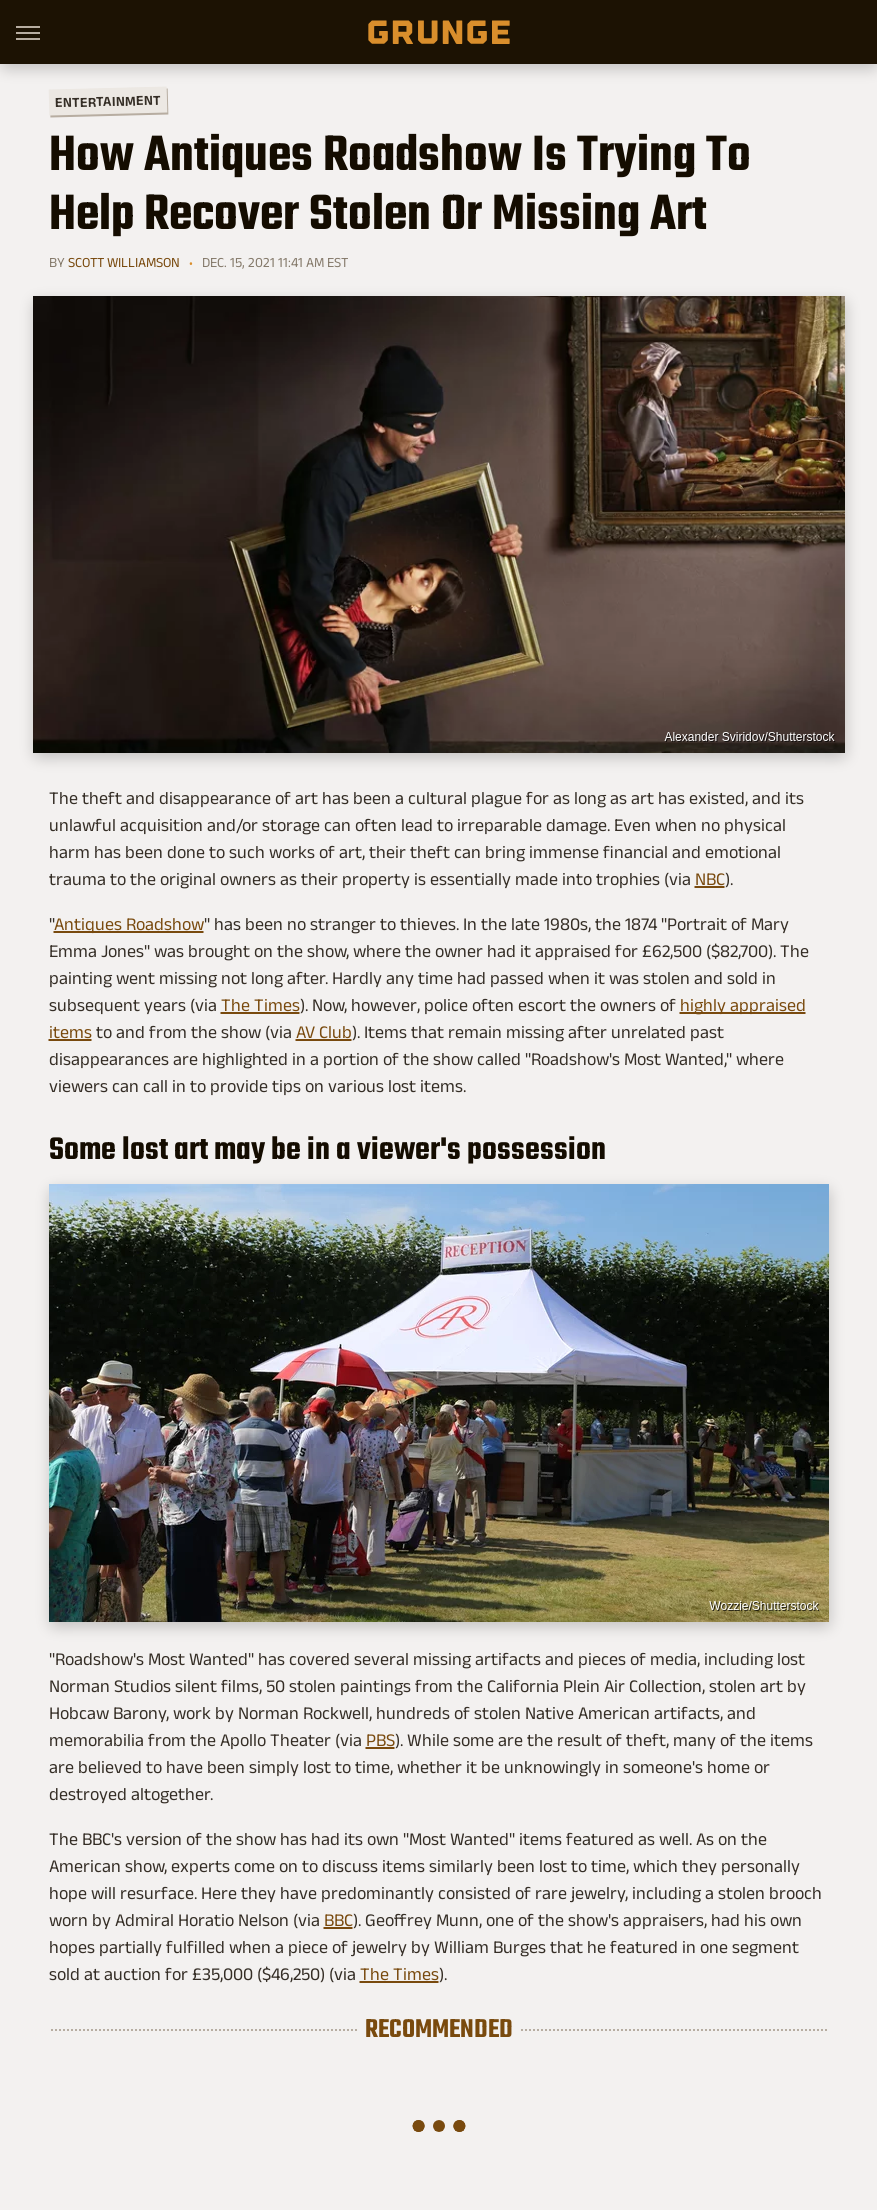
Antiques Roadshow (129, 924)
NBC (710, 879)
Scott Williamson (124, 262)
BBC (338, 1920)
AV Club (324, 1032)
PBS (380, 1740)
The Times (260, 1005)
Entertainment (107, 101)
